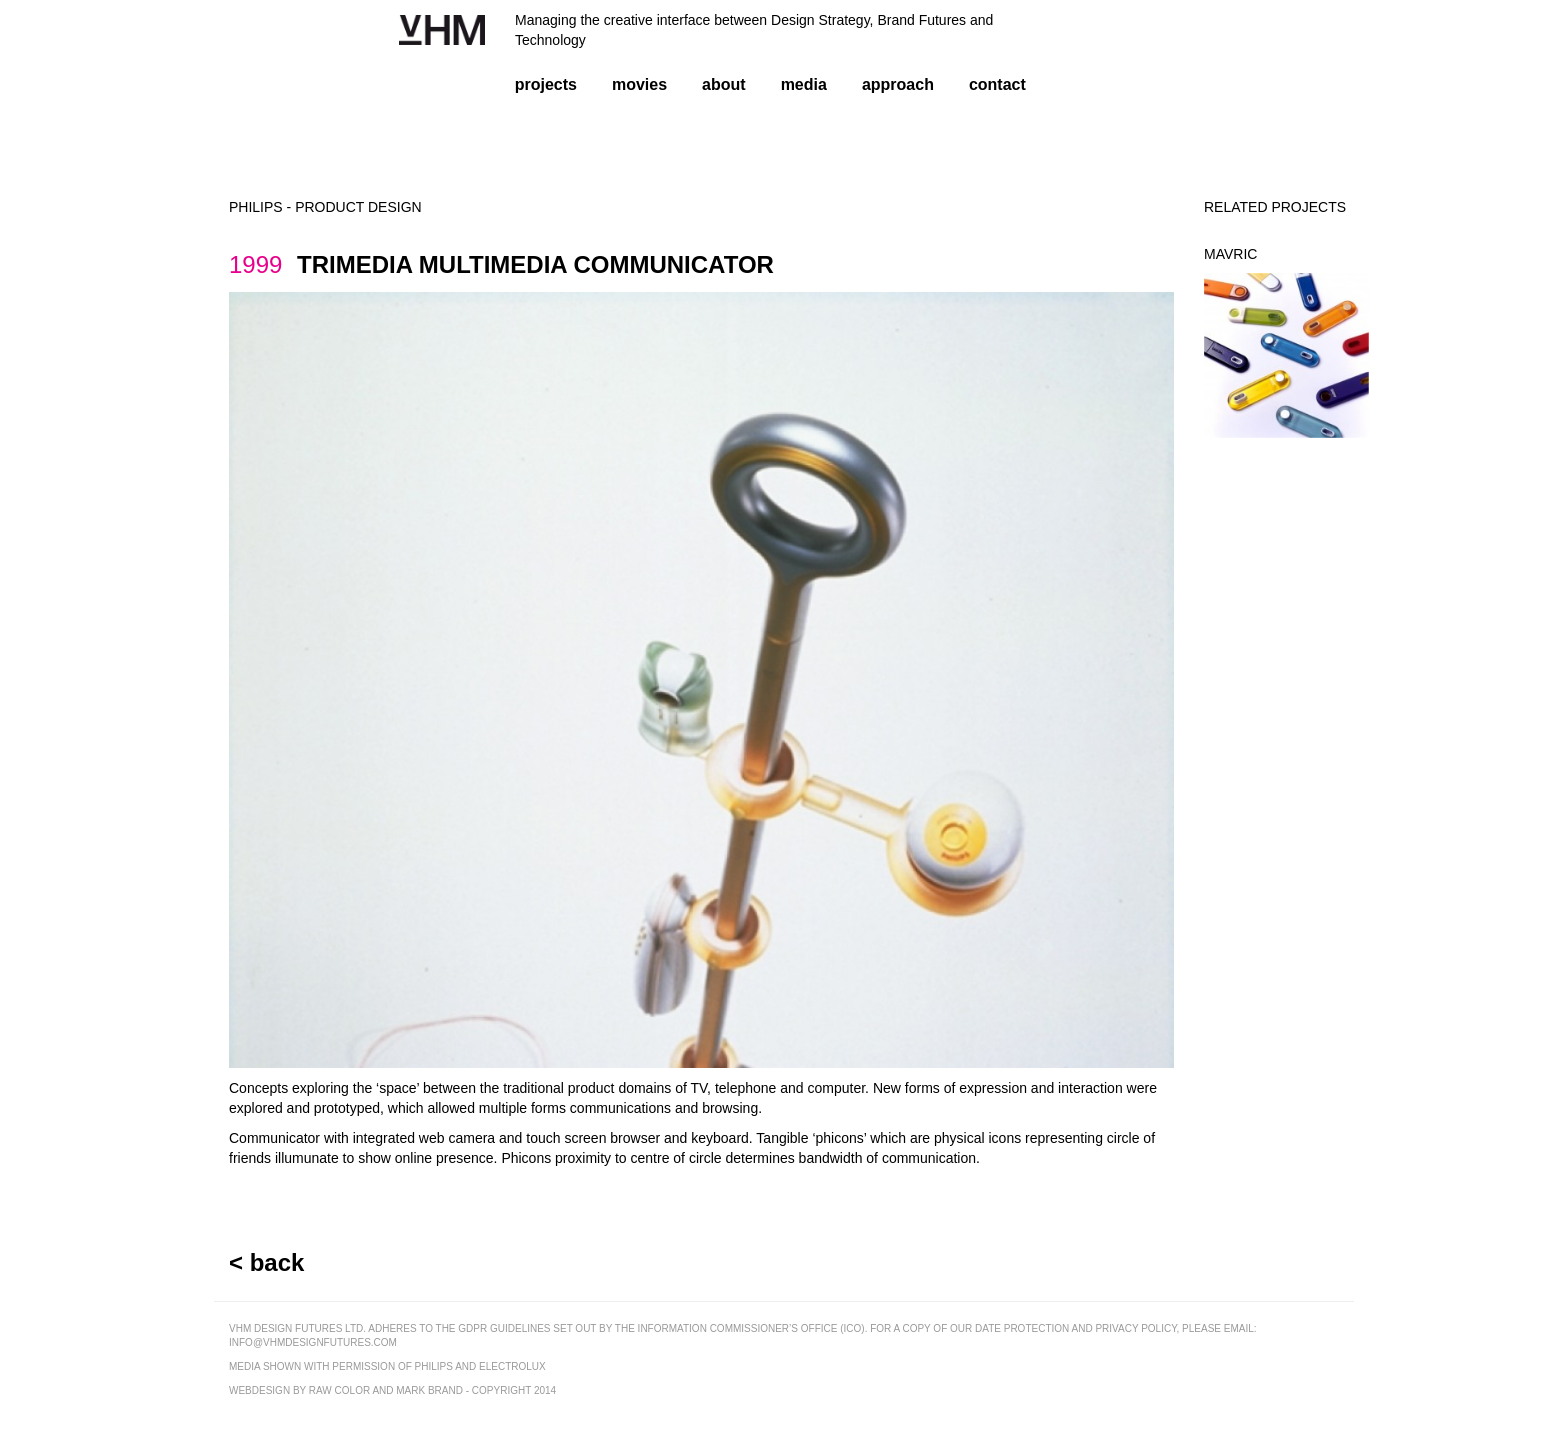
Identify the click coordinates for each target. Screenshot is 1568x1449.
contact (997, 84)
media (804, 84)
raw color (339, 1390)
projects (546, 84)
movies (639, 84)
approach (898, 84)
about (724, 84)
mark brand (429, 1390)
